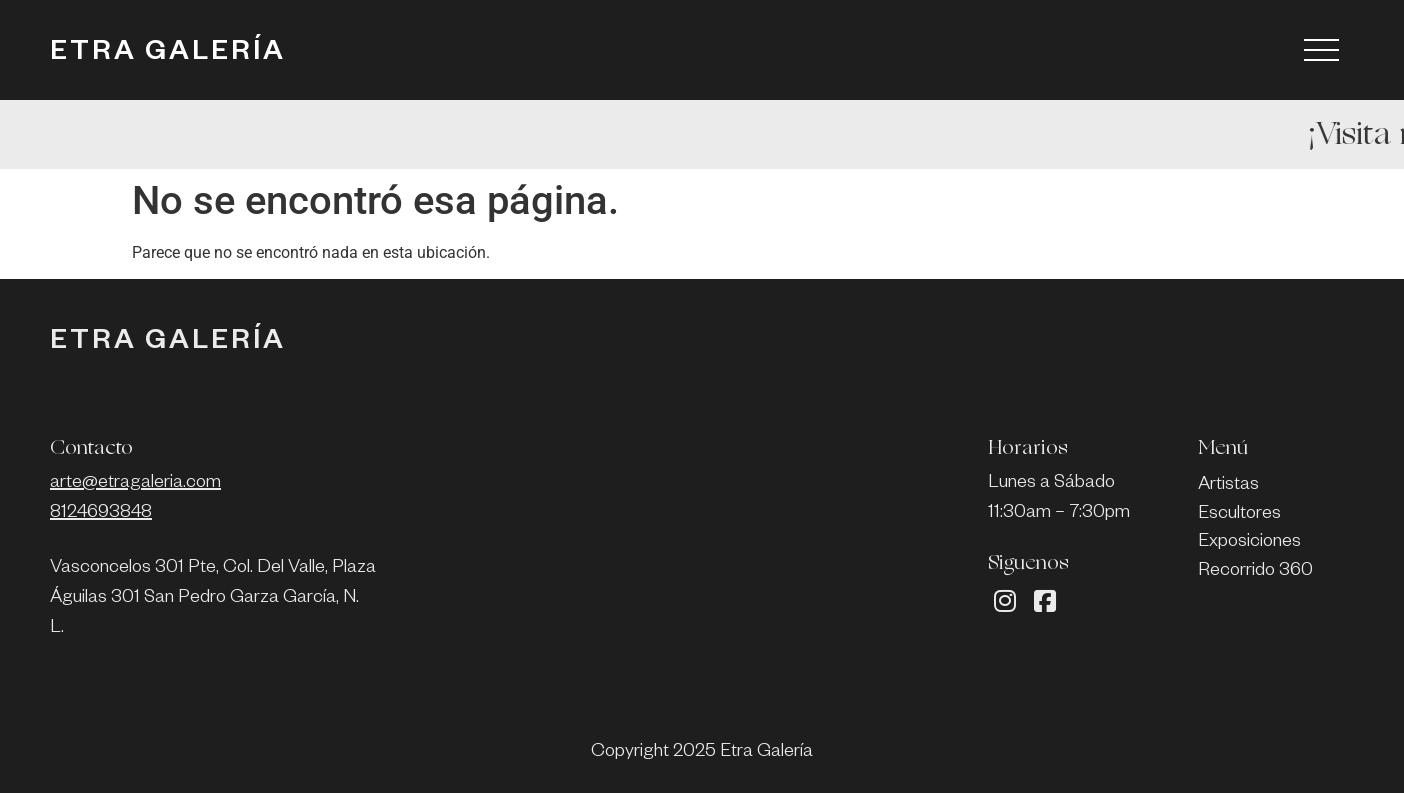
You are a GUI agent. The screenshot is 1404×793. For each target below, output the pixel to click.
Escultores (1239, 515)
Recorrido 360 (1255, 572)
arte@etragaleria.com (135, 484)
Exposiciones (1249, 543)
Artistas (1228, 486)
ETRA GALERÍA (168, 55)
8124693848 (101, 514)
